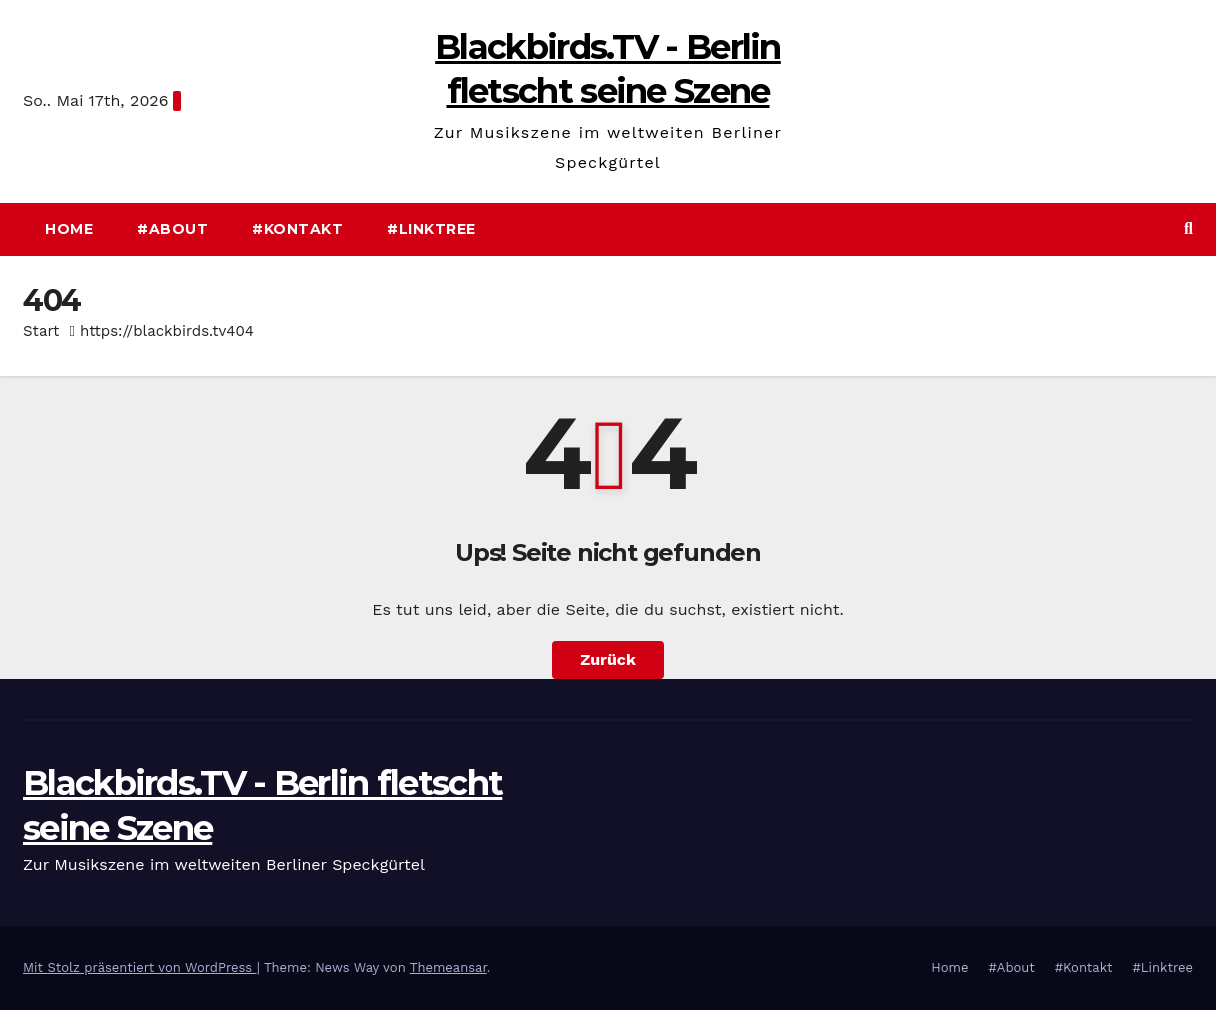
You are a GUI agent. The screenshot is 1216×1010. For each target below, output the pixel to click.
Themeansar (448, 967)
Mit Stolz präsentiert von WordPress (140, 967)
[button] (1188, 228)
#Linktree (431, 229)
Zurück (608, 659)
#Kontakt (297, 229)
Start (41, 331)
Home (69, 229)
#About (172, 229)
